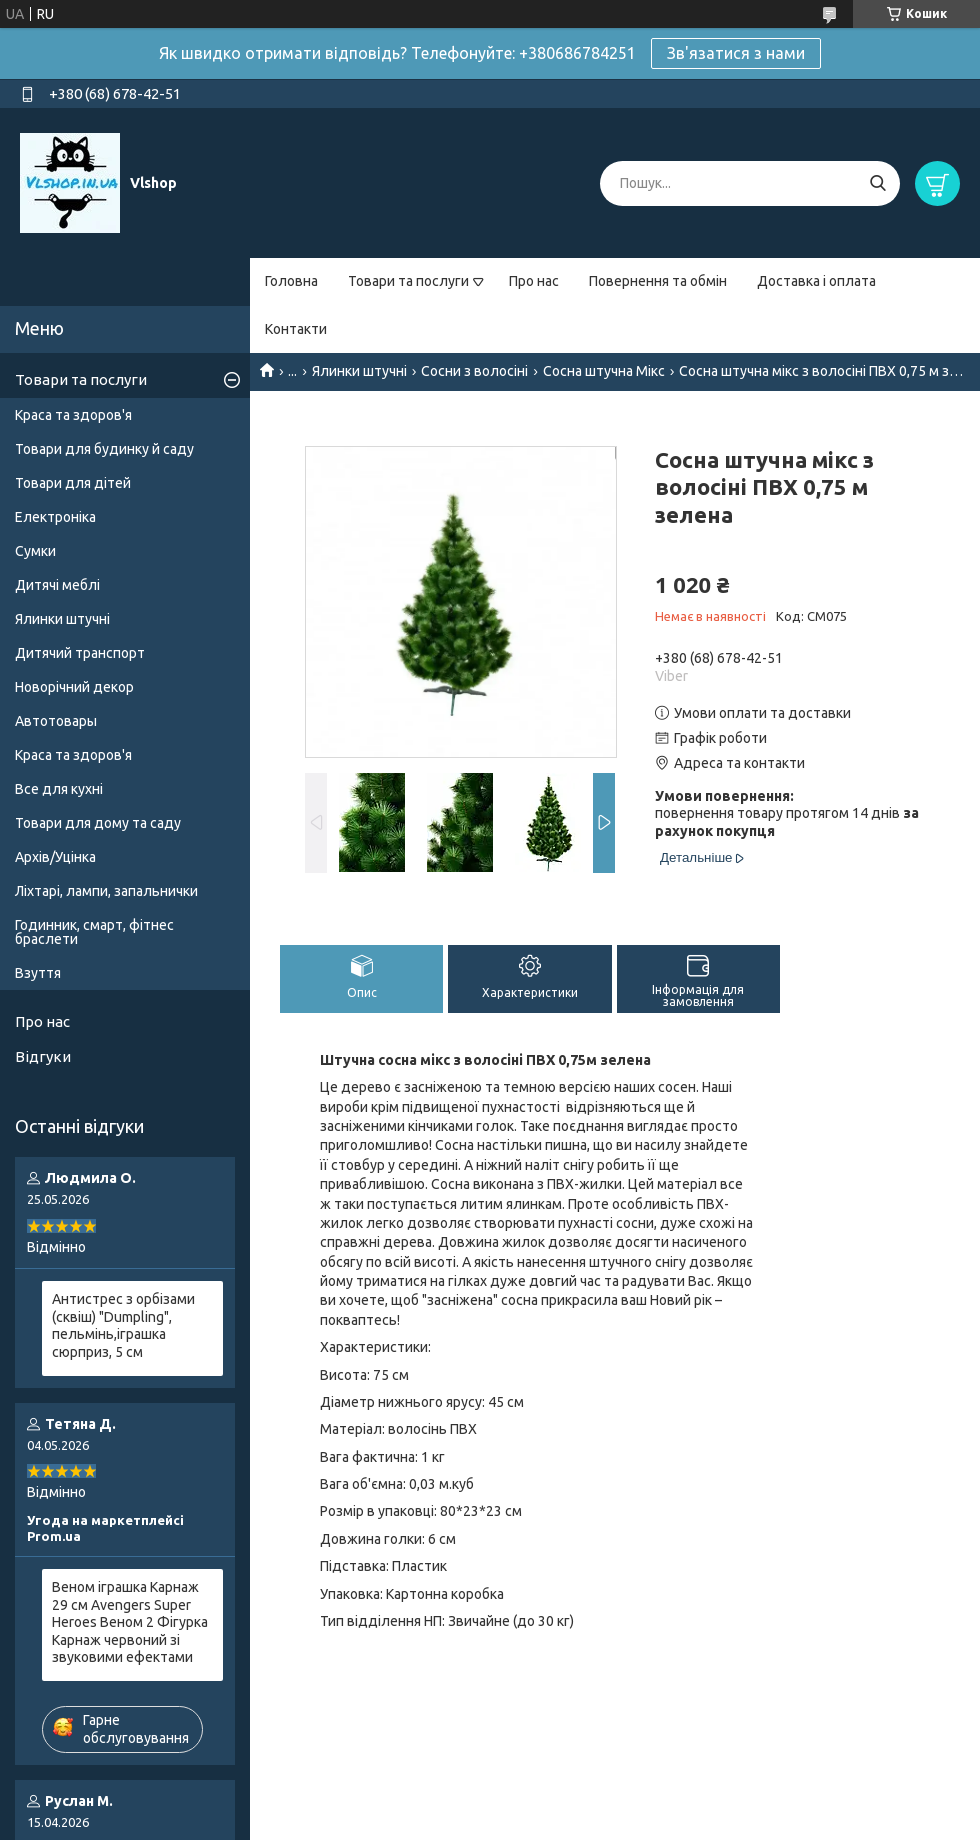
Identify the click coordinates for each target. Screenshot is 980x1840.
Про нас (534, 281)
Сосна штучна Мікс (604, 371)
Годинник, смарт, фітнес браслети (94, 932)
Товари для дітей (73, 483)
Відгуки (43, 1056)
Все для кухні (59, 789)
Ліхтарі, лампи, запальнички (106, 891)
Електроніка (55, 517)
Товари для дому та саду (98, 823)
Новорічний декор (74, 687)
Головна (291, 281)
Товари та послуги (408, 281)
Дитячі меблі (57, 585)
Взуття (38, 973)
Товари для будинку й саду (104, 449)
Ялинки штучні (359, 371)
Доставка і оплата (816, 281)
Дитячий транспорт (80, 653)
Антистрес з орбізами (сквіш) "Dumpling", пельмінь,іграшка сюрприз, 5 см (123, 1325)
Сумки (35, 551)
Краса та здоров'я (73, 415)
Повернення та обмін (658, 281)
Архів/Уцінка (55, 857)
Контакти (296, 329)
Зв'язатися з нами (736, 53)
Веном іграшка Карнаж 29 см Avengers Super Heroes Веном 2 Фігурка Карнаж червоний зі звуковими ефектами (130, 1622)
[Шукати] (877, 183)
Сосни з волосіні (474, 371)
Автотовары (56, 721)
